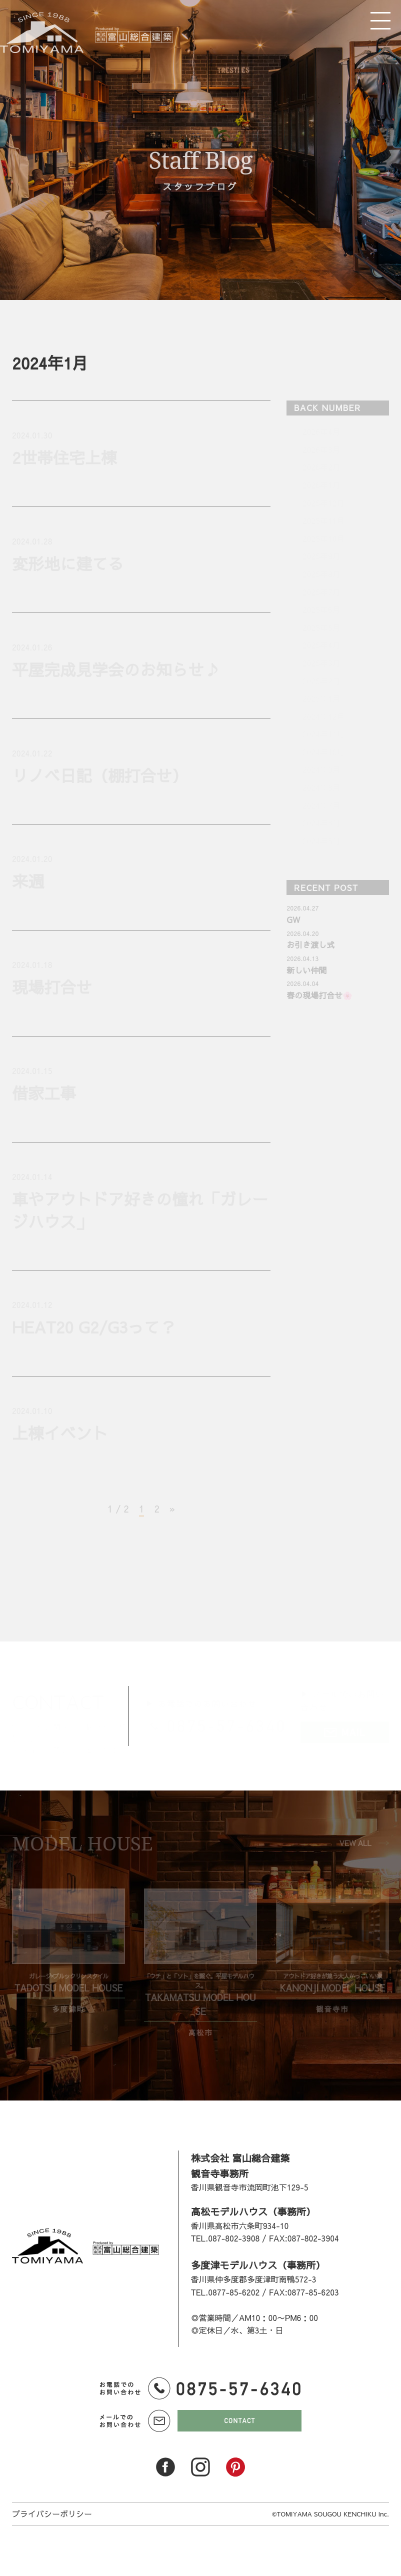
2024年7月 (321, 805)
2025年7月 (321, 592)
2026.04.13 (302, 958)
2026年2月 (321, 467)
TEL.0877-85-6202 (225, 2292)
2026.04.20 (302, 933)
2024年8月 (321, 787)
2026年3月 (321, 449)
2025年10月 (323, 538)
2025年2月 (321, 681)
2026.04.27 (302, 908)
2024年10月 (323, 752)
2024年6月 (321, 823)
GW (293, 919)
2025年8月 (321, 574)
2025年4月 (321, 645)
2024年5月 (321, 841)
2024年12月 (323, 716)
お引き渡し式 (310, 944)
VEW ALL (356, 1843)
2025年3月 (321, 663)
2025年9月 (321, 556)
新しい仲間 (306, 970)
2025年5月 (321, 627)
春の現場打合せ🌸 (319, 995)
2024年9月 (321, 769)
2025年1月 (321, 698)
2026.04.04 (302, 983)
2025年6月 (321, 609)
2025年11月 (323, 520)
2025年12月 (323, 503)
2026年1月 (321, 485)
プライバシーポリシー (52, 2513)
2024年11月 (323, 734)
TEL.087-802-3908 (225, 2238)
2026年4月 (321, 431)
